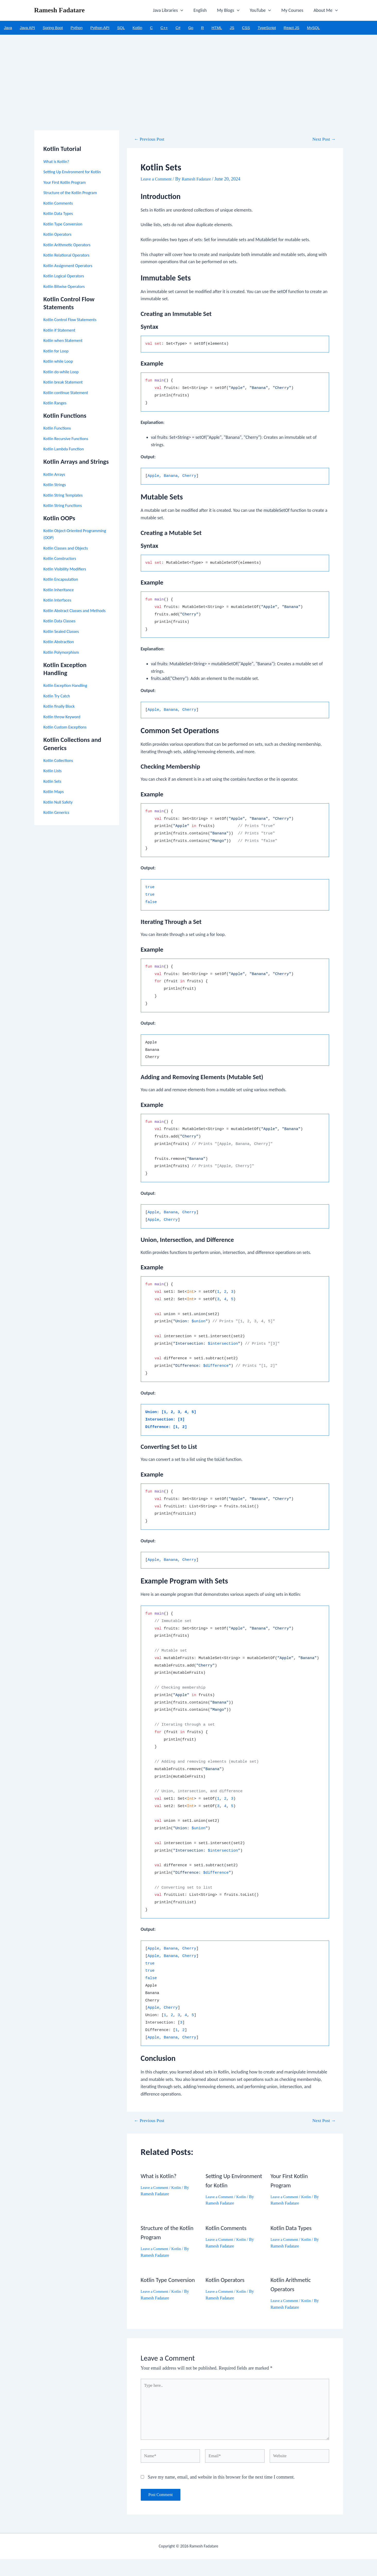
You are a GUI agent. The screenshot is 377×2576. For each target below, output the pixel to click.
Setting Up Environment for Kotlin (75, 172)
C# (178, 28)
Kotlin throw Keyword (63, 724)
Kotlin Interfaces (58, 601)
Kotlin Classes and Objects (67, 548)
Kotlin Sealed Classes (62, 639)
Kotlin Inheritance (60, 590)
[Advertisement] (188, 74)
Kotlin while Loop (59, 362)
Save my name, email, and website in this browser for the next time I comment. (221, 2494)
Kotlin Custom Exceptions (67, 735)
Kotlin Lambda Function (65, 449)
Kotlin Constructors (61, 559)
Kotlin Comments (59, 203)
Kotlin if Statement (60, 330)
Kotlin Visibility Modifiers (66, 569)
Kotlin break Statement (65, 383)
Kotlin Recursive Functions (68, 439)
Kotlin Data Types (59, 214)
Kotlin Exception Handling (67, 693)
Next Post (322, 139)
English (204, 10)
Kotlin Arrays (55, 475)
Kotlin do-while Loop (62, 372)
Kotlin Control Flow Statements (72, 320)
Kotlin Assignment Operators (70, 266)
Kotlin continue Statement (68, 393)
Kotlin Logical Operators (65, 276)
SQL (121, 28)
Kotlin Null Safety (59, 809)
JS (232, 28)
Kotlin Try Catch (58, 703)
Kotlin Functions (58, 429)
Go (190, 28)
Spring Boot (53, 28)
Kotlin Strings (55, 485)
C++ (164, 28)
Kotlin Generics (57, 820)
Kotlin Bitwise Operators (66, 287)
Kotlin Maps (54, 799)
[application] (186, 10)
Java (8, 28)
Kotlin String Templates (64, 495)
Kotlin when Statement (64, 341)
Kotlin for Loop (57, 351)
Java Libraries (174, 10)
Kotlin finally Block (60, 714)
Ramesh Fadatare (59, 10)
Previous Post (151, 139)
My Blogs (232, 10)
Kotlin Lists (53, 778)
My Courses (294, 10)
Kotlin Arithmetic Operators (69, 245)
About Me (326, 10)
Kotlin (137, 28)
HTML (217, 28)
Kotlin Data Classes (61, 628)
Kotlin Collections (59, 768)
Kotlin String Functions (64, 506)
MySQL (313, 28)
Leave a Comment (158, 179)
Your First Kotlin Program (66, 183)
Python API (99, 28)
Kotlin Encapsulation (62, 580)
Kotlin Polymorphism (63, 659)
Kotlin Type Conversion (64, 224)
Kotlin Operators (58, 235)
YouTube (263, 10)
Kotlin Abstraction (60, 649)
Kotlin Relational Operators (68, 256)
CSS (246, 28)
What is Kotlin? (57, 162)
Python (77, 28)
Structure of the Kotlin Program (72, 193)
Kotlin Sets (53, 788)
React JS (291, 28)
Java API (27, 28)
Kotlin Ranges (56, 403)
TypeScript (267, 28)
